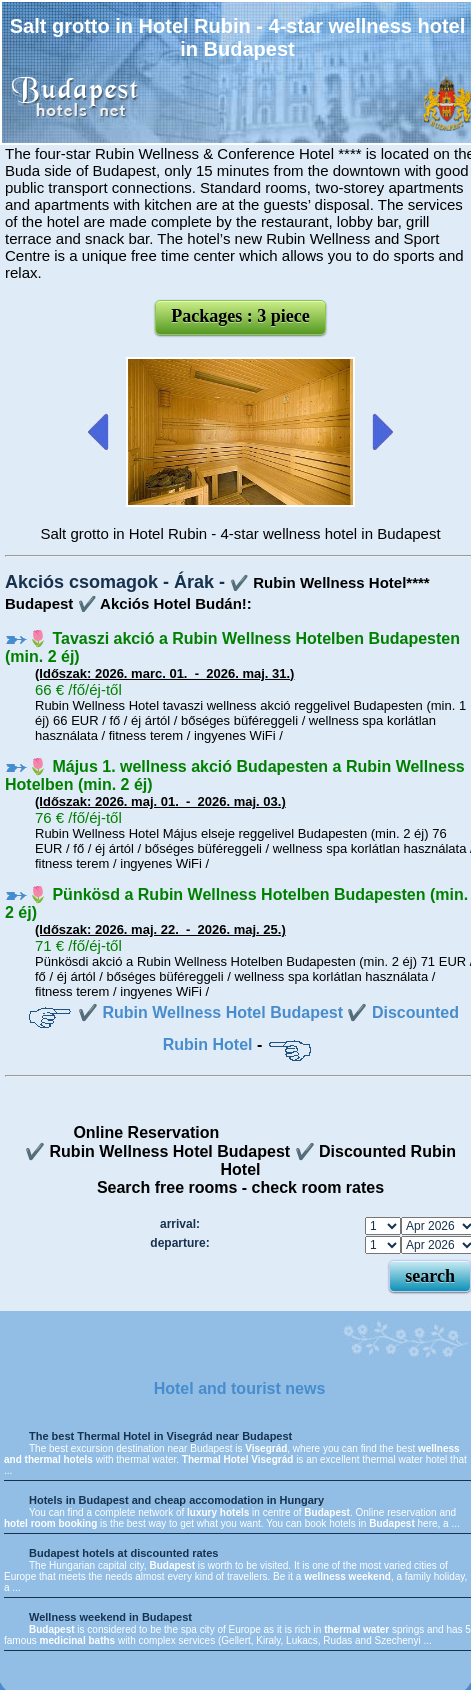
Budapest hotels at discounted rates (123, 1553)
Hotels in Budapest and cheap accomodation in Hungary (176, 1500)
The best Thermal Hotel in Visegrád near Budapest (160, 1436)
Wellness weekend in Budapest (110, 1617)
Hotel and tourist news (240, 1388)
